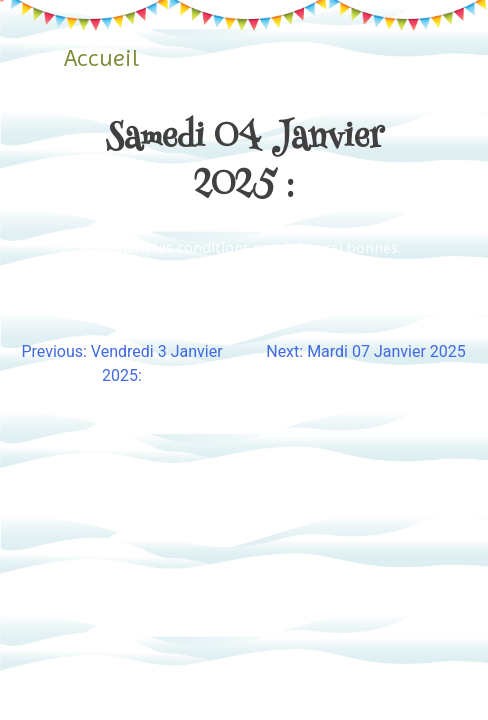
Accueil (101, 58)
